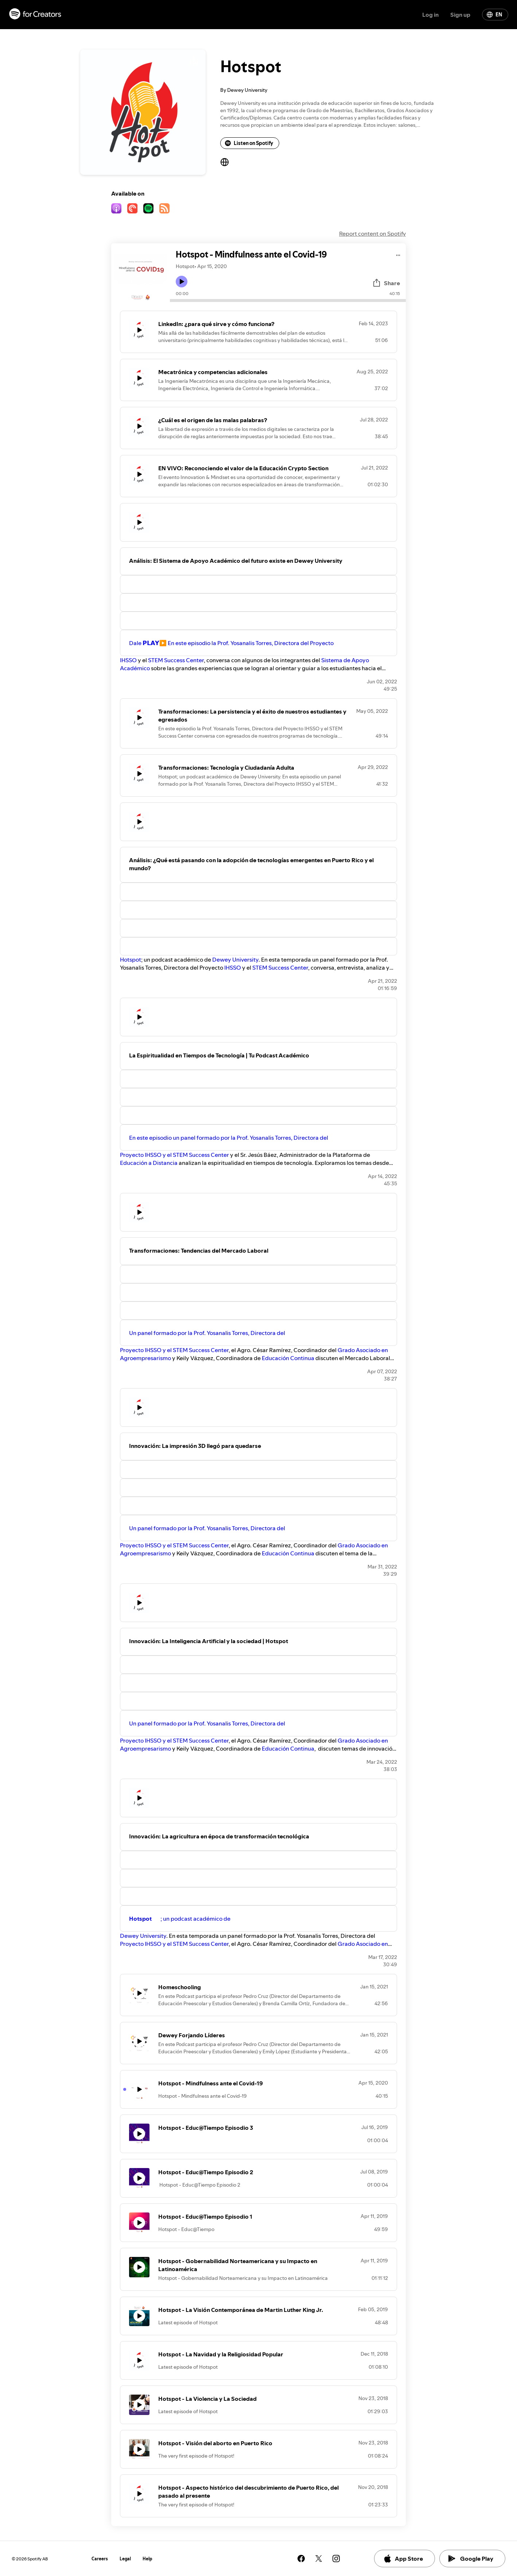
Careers (100, 2559)
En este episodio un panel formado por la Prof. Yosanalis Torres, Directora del (228, 1138)
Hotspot (130, 959)
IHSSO (128, 660)
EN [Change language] (494, 14)
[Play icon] (181, 281)
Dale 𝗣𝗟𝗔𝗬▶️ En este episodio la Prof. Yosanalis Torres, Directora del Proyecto (231, 643)
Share (386, 283)
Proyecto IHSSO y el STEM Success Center (174, 1155)
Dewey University (235, 959)
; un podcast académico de (179, 1919)
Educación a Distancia (149, 1163)
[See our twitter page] (318, 2558)
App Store (403, 2558)
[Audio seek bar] (288, 300)
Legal (125, 2559)
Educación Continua (288, 1358)
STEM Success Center (176, 660)
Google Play (470, 2559)
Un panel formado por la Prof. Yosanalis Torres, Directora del (207, 1333)
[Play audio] (398, 254)
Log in (430, 15)
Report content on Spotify (372, 233)
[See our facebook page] (301, 2558)
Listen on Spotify (249, 143)
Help (147, 2559)
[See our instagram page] (336, 2558)
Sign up (460, 15)
